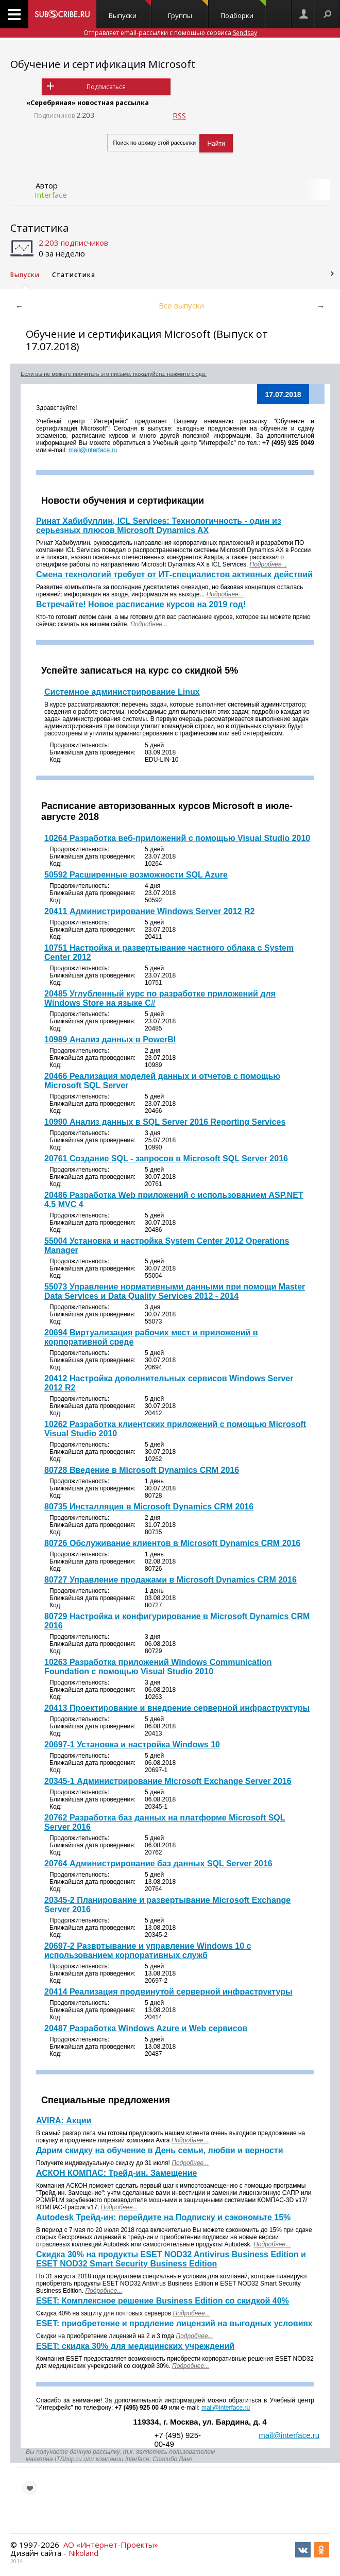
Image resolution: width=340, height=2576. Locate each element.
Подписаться (106, 86)
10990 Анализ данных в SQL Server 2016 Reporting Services (164, 1122)
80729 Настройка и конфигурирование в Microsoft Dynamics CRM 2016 (177, 1621)
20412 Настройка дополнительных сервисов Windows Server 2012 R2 (168, 1383)
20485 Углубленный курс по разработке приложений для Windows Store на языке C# (160, 998)
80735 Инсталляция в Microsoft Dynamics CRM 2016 (148, 1506)
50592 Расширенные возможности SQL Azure (136, 874)
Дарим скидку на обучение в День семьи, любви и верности (159, 2150)
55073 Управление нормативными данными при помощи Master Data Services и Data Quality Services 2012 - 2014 (174, 1291)
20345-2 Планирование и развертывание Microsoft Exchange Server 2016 (167, 1905)
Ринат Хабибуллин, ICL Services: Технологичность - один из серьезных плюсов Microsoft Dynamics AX (158, 526)
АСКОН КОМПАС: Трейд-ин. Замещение (116, 2173)
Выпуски (130, 10)
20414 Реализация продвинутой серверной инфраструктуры (168, 1991)
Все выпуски (181, 305)
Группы (188, 10)
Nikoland (83, 2553)
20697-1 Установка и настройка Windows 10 (132, 1744)
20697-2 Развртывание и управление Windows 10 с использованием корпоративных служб (147, 1951)
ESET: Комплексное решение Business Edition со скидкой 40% (162, 2300)
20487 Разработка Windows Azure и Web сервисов (145, 2028)
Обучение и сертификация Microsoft (102, 64)
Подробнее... (148, 624)
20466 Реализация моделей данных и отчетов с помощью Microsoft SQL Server (162, 1081)
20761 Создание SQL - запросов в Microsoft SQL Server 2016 (166, 1158)
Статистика (39, 228)
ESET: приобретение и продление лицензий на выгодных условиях (174, 2323)
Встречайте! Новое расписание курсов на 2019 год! (141, 604)
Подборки (242, 10)
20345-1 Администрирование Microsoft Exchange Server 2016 (168, 1781)
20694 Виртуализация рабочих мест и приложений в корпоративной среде (151, 1337)
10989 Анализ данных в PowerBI (110, 1039)
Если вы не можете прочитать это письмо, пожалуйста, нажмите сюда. (114, 374)
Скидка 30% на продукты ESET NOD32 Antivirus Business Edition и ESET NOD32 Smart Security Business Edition (171, 2259)
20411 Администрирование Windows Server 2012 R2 (149, 911)
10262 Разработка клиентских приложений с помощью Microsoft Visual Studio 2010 (175, 1429)
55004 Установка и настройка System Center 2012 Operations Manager (166, 1246)
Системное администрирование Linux (122, 692)
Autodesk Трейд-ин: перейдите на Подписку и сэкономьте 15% (163, 2217)
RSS (179, 115)
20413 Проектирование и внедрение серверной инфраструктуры (177, 1708)
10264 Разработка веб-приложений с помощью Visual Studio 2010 (177, 838)
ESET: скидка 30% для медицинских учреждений (135, 2346)
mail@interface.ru (92, 450)
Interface (51, 195)
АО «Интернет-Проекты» (110, 2544)
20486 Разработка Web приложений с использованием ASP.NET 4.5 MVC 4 (173, 1200)
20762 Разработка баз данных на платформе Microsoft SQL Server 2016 (164, 1822)
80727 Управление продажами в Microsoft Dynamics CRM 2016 (170, 1579)
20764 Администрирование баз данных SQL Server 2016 (158, 1863)
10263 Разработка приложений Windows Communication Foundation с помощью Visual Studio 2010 (158, 1667)
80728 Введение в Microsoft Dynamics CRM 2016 (141, 1470)
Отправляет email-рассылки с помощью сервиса (170, 32)
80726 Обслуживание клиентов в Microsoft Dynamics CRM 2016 (172, 1543)
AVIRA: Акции (63, 2120)
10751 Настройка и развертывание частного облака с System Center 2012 (169, 952)
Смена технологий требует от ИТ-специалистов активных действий (174, 574)
